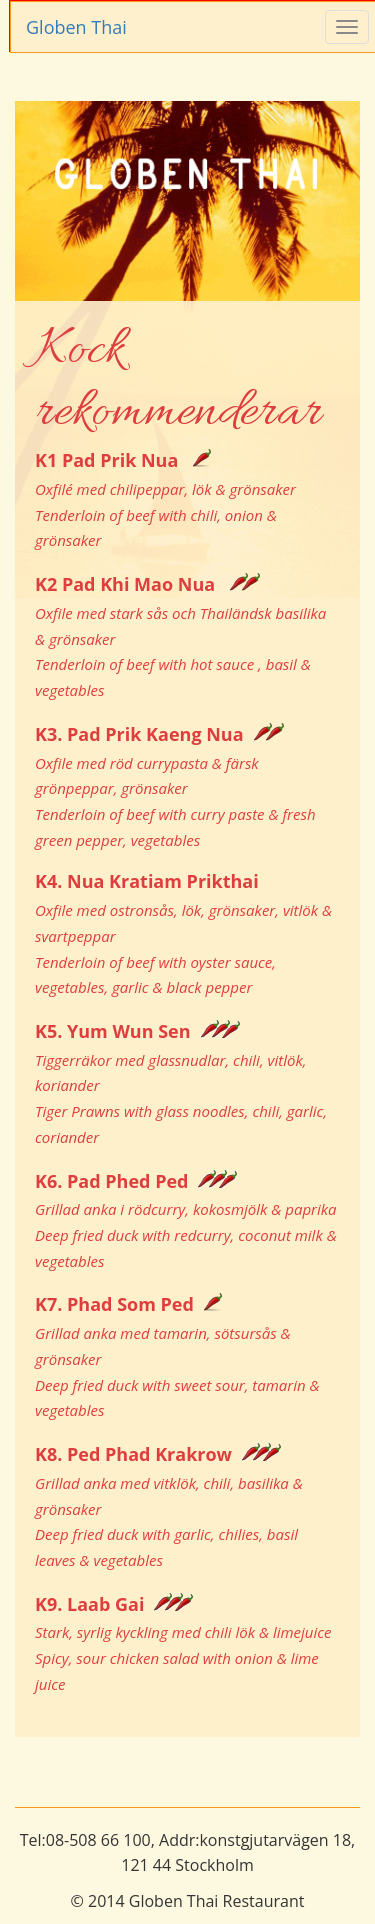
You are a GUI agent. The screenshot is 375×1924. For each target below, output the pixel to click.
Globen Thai (76, 27)
